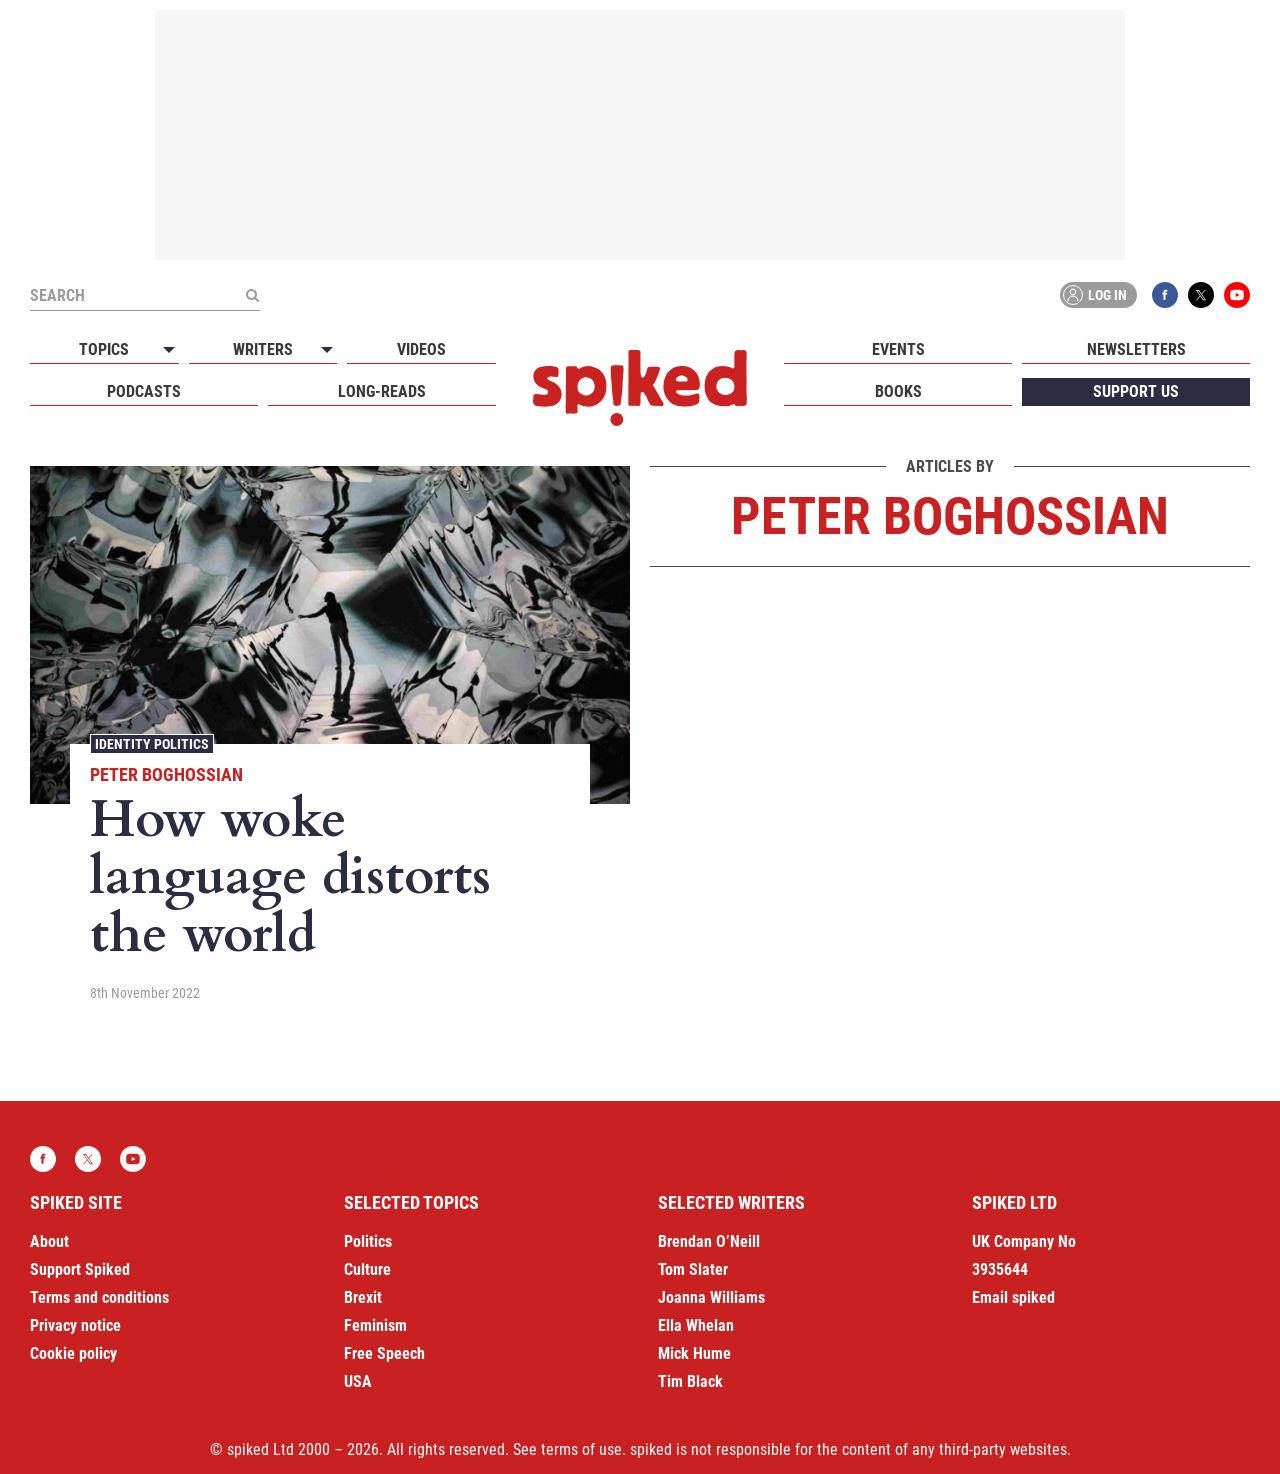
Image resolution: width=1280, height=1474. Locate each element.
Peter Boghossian (166, 774)
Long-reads (382, 391)
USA (358, 1381)
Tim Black (690, 1381)
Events (898, 349)
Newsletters (1136, 349)
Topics (104, 349)
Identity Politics (152, 744)
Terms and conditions (99, 1297)
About (49, 1241)
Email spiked (1013, 1297)
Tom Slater (693, 1269)
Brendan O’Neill (709, 1241)
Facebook (1165, 295)
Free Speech (384, 1353)
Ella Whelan (696, 1325)
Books (898, 391)
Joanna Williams (711, 1297)
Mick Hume (694, 1353)
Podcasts (144, 391)
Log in (1095, 295)
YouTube (1237, 295)
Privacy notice (75, 1325)
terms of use (581, 1449)
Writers (263, 349)
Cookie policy (73, 1353)
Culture (367, 1269)
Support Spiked (80, 1269)
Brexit (363, 1297)
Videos (421, 349)
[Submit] (252, 295)
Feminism (375, 1325)
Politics (368, 1241)
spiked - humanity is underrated (640, 388)
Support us (1136, 391)
